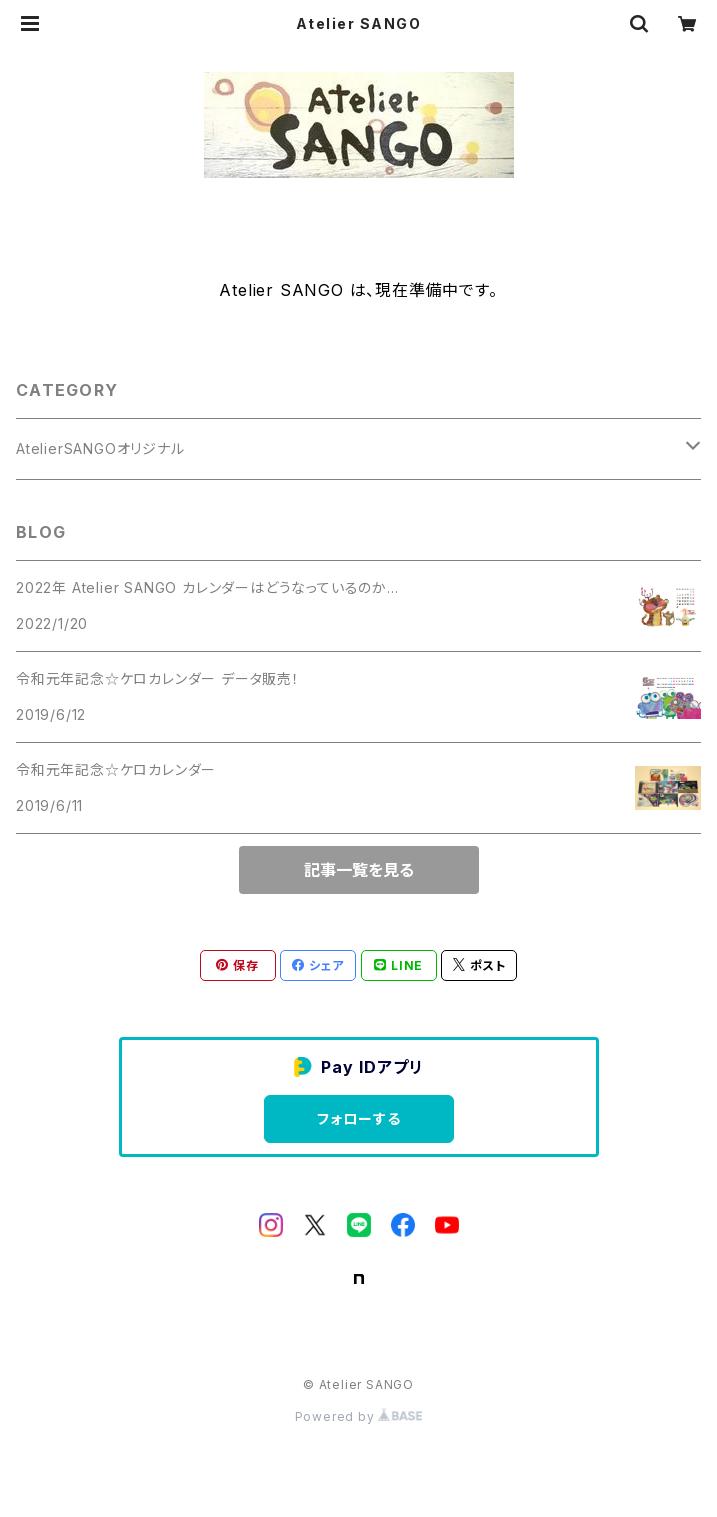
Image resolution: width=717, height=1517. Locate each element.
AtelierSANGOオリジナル (100, 448)
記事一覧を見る (359, 870)
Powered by (359, 1416)
